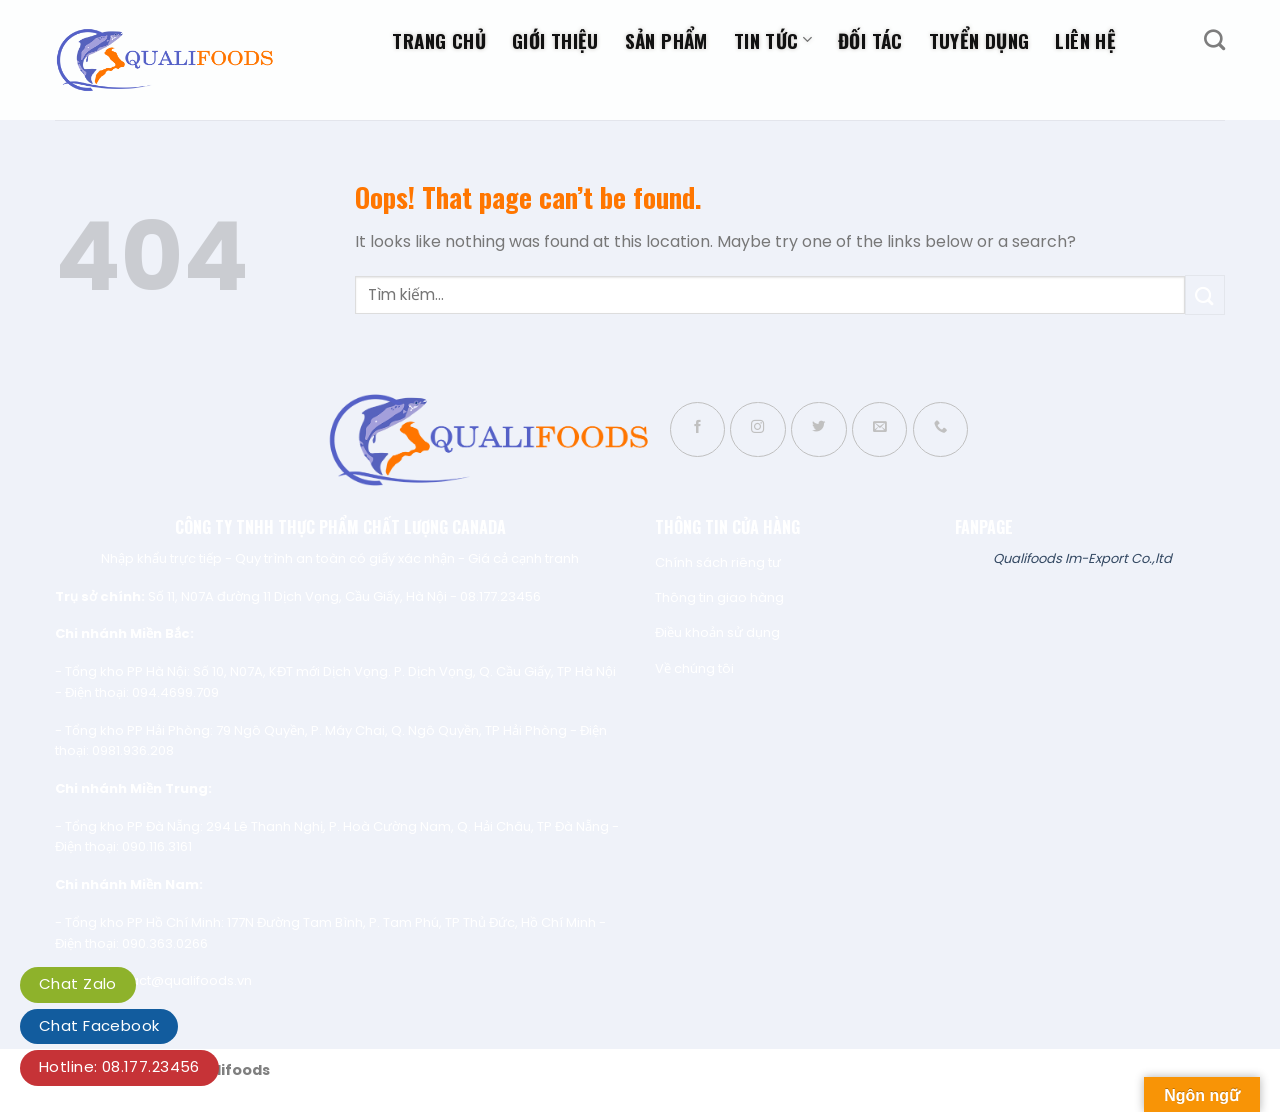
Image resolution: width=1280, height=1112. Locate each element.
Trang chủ (438, 40)
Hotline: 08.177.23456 (119, 1066)
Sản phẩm (666, 40)
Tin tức (773, 40)
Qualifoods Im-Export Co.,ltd (1082, 558)
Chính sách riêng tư (718, 562)
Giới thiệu (555, 40)
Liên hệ (1085, 40)
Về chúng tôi (694, 668)
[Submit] (1205, 294)
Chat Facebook (99, 1025)
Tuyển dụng (979, 40)
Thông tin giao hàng (719, 597)
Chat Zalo (78, 983)
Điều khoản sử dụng (717, 632)
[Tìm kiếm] (1214, 39)
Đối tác (870, 40)
